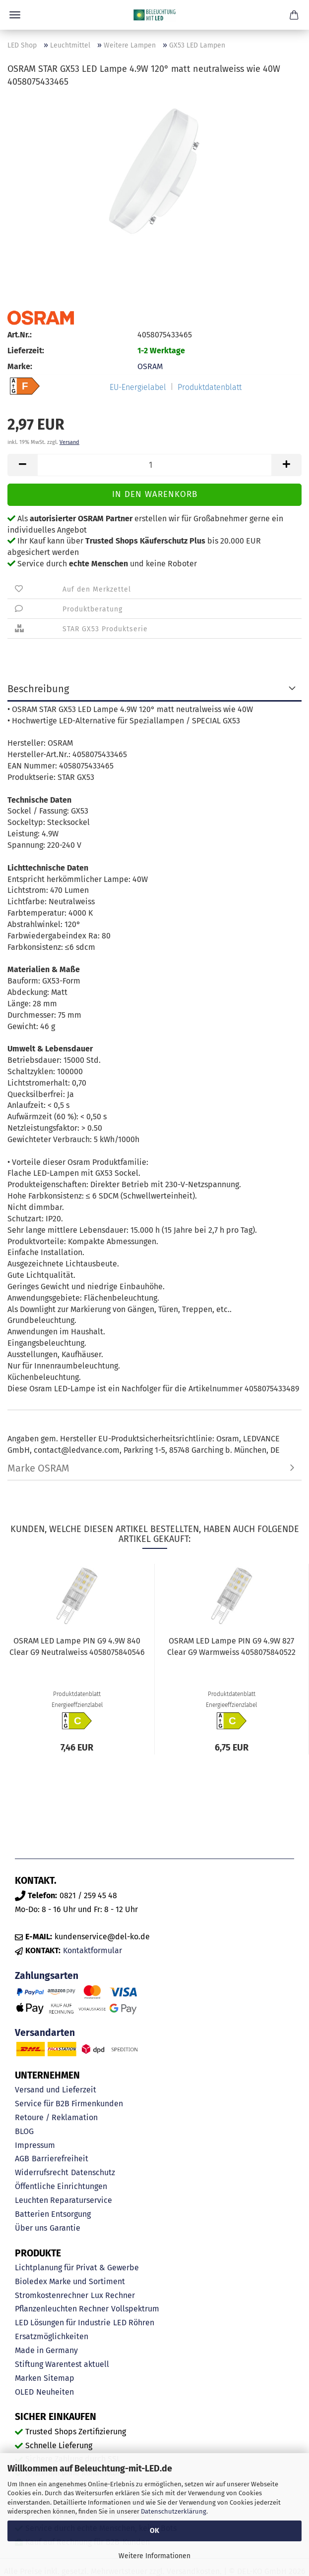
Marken (28, 2378)
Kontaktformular (92, 1950)
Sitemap (59, 2378)
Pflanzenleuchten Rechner (62, 2308)
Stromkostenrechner (51, 2295)
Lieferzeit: (25, 350)
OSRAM (150, 366)
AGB (22, 2158)
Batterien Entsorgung (53, 2214)
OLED (24, 2392)
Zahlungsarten (46, 1975)
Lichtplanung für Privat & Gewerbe (77, 2267)
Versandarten (45, 2032)
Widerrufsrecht (41, 2172)
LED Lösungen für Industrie (63, 2322)
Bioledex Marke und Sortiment (70, 2281)
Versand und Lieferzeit (55, 2089)
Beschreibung (38, 689)
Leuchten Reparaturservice (63, 2200)
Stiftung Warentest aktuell (62, 2364)
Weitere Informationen (154, 2556)
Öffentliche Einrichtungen (61, 2186)
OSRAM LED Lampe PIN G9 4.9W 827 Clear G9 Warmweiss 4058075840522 (231, 1646)
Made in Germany (46, 2350)
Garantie (65, 2228)
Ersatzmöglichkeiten (51, 2336)
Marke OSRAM (38, 1468)
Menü (14, 14)
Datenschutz (93, 2172)
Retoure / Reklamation (56, 2117)
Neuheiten (55, 2392)
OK (154, 2530)
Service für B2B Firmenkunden (69, 2103)
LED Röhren (133, 2322)
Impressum (35, 2145)
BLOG (24, 2131)
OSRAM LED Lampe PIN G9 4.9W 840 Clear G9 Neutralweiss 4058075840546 (77, 1646)
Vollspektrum (135, 2308)
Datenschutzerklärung (173, 2511)
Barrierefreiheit (60, 2158)
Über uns (31, 2228)
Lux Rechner (113, 2295)
